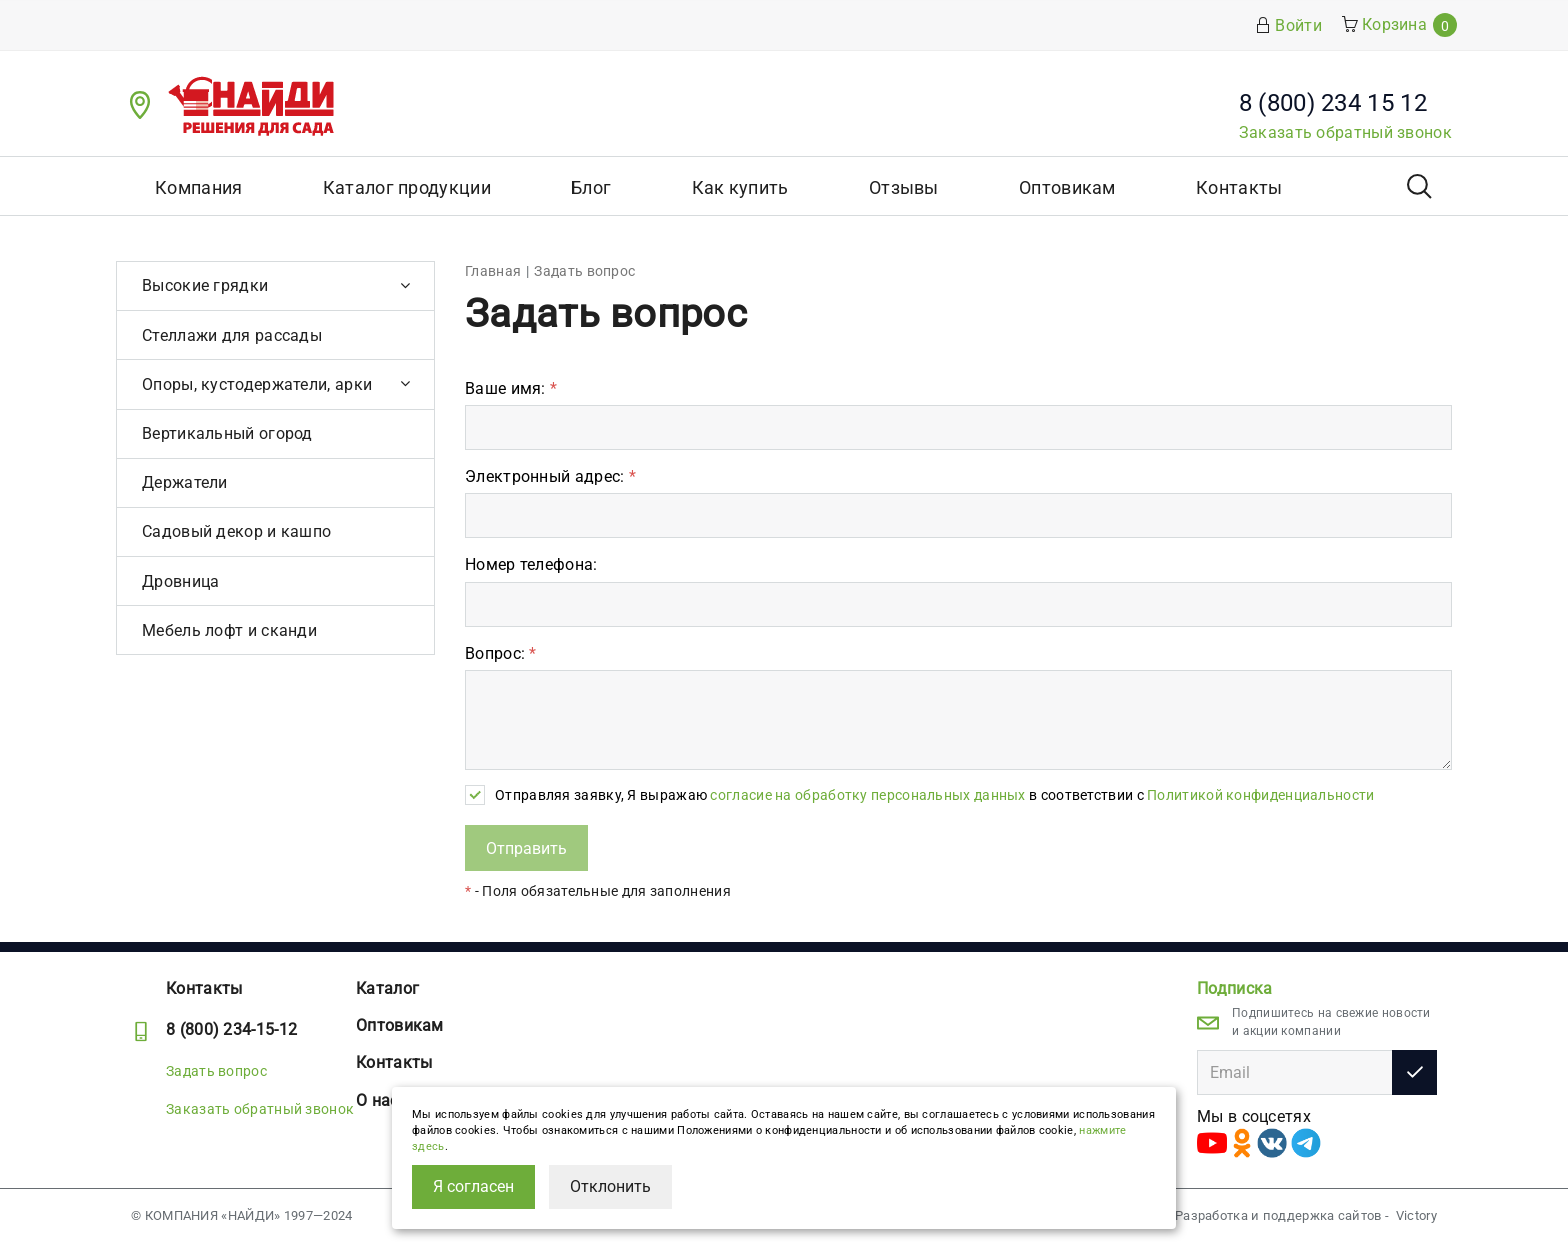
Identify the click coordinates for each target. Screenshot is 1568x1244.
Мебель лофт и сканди (229, 630)
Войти (1288, 25)
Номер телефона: (531, 564)
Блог (591, 187)
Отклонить (610, 1186)
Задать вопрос (216, 1071)
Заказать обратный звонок (1345, 132)
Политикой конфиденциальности (1260, 795)
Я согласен (473, 1186)
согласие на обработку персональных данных (867, 795)
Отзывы (904, 187)
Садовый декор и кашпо (236, 531)
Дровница (180, 581)
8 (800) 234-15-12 (231, 1029)
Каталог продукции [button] (407, 187)
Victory (1416, 1215)
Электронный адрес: (550, 476)
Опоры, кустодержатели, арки (257, 384)
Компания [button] (198, 187)
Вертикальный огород (227, 433)
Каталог (387, 988)
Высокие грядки (205, 285)
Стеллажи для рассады (232, 335)
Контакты (1239, 187)
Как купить (740, 187)
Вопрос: (501, 653)
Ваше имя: (511, 388)
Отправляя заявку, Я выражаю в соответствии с (935, 795)
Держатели (185, 482)
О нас (377, 1100)
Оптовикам (1067, 187)
